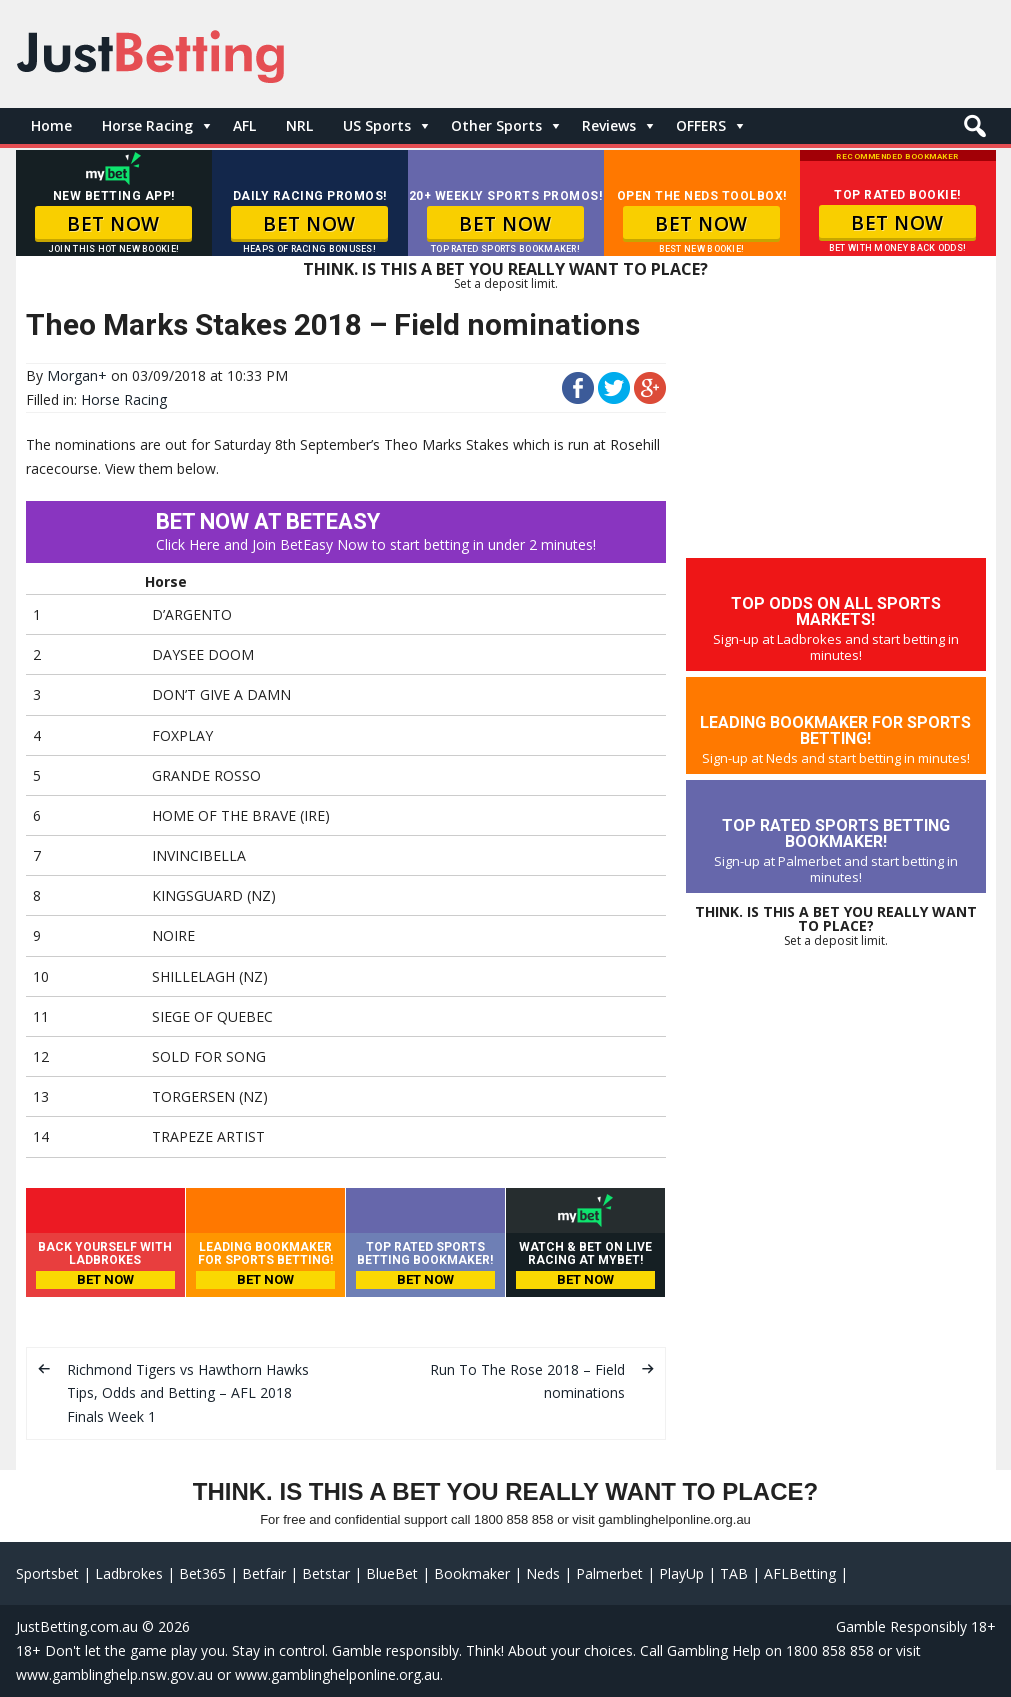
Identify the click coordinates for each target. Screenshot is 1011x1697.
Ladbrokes (129, 1573)
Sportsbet (47, 1573)
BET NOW (113, 224)
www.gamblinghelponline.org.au (337, 1674)
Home (51, 125)
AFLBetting (800, 1573)
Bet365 (202, 1573)
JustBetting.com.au (77, 1626)
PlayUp (681, 1573)
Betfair (264, 1573)
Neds (543, 1573)
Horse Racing (147, 125)
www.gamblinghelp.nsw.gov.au (114, 1674)
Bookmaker (472, 1573)
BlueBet (392, 1573)
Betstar (326, 1573)
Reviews (609, 125)
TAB (734, 1573)
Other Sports (496, 125)
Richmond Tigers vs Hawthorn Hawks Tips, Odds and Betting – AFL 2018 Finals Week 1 (188, 1393)
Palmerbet (609, 1573)
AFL (244, 125)
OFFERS (701, 125)
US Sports (377, 125)
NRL (299, 125)
